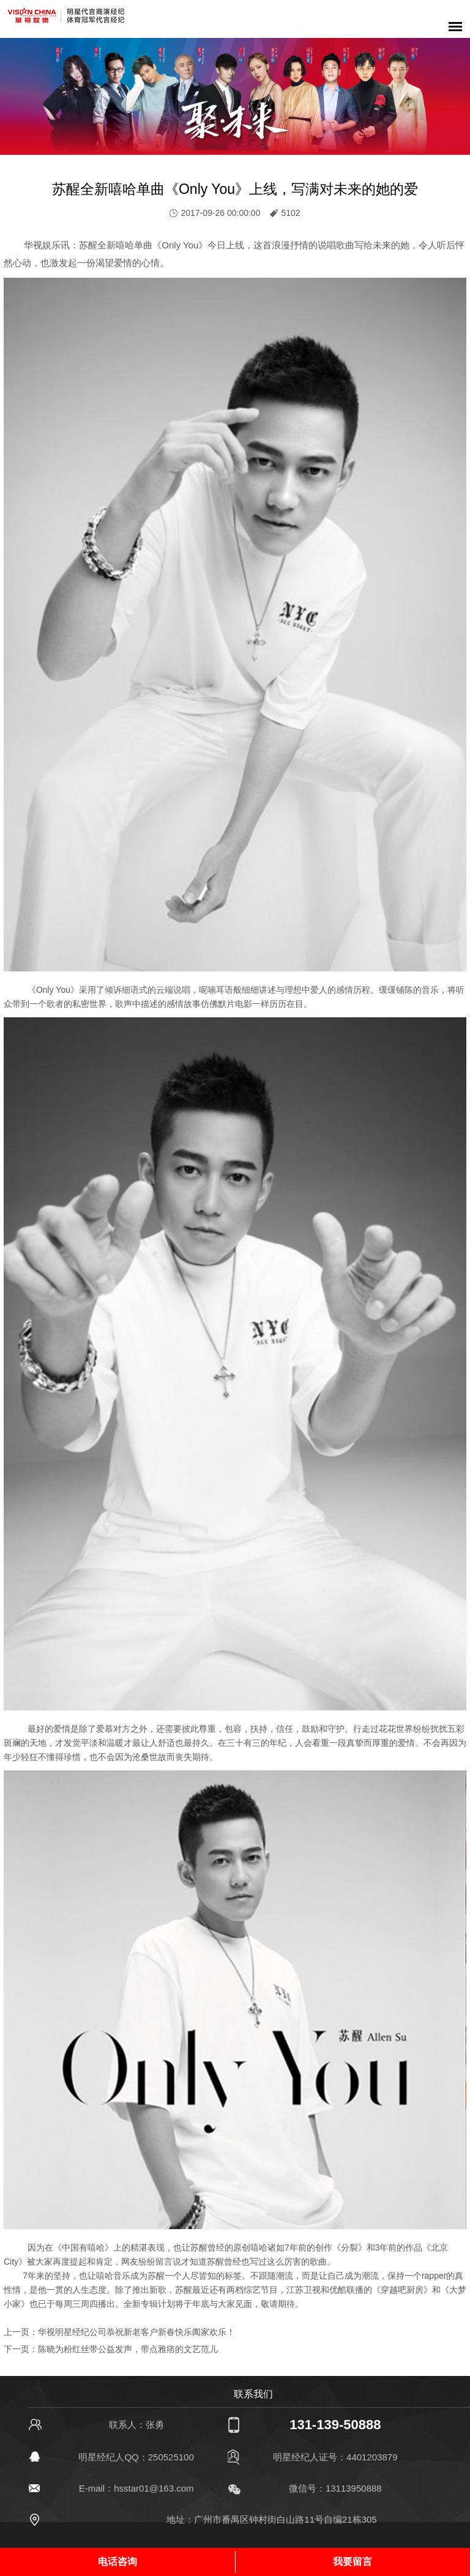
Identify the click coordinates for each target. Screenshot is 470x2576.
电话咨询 (117, 2561)
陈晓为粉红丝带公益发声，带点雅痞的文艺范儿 (128, 2349)
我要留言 (352, 2561)
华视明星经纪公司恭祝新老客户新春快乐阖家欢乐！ (136, 2332)
